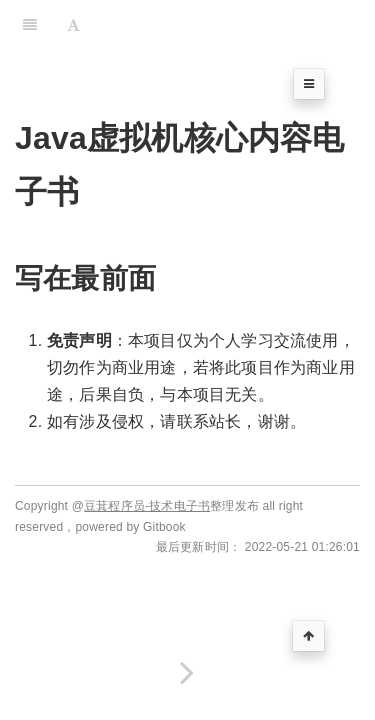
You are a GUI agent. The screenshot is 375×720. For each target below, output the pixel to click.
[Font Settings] (73, 25)
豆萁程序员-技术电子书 (147, 506)
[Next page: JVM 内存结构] (187, 672)
